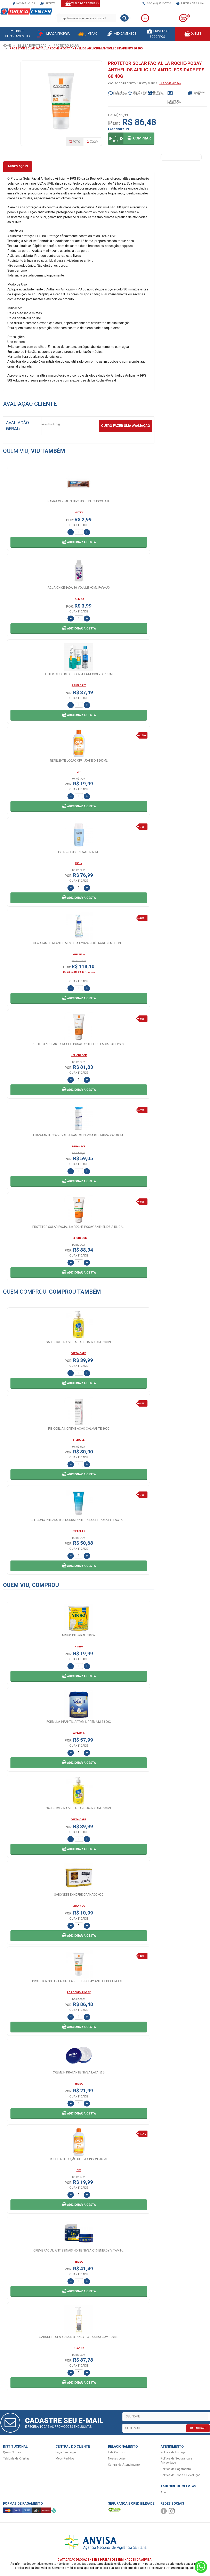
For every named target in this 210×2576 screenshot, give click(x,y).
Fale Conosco (117, 2452)
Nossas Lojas (24, 4)
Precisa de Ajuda (190, 4)
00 (187, 16)
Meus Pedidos (65, 2458)
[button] (78, 542)
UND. (116, 141)
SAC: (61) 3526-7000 (157, 4)
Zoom (94, 142)
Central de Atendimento (124, 2464)
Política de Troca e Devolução (181, 2475)
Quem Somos (12, 2452)
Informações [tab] (17, 166)
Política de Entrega (173, 2452)
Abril (164, 2492)
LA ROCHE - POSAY (170, 83)
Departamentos (17, 34)
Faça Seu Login (66, 2452)
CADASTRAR (197, 2428)
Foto (74, 141)
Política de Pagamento (176, 2469)
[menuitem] (7, 45)
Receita (48, 4)
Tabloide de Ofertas (16, 2458)
